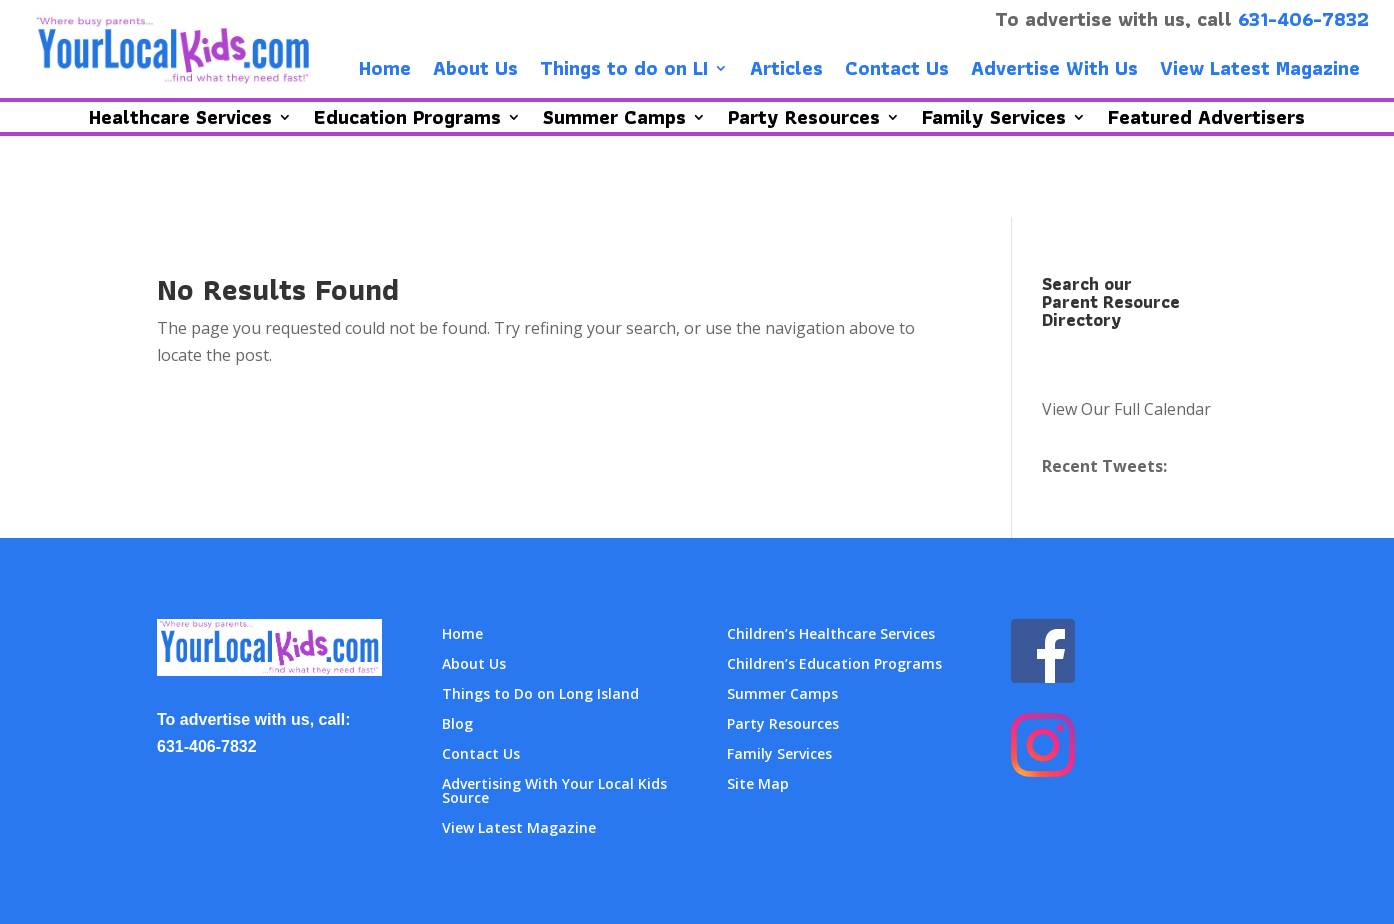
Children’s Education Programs (834, 665)
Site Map (758, 785)
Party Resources (783, 725)
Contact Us (897, 72)
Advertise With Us (1054, 72)
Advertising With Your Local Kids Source (554, 792)
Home (385, 72)
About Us (475, 72)
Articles (786, 72)
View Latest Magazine (1260, 72)
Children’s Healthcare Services (831, 635)
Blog (457, 725)
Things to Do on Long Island (540, 695)
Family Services (779, 755)
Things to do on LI (624, 72)
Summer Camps (782, 695)
